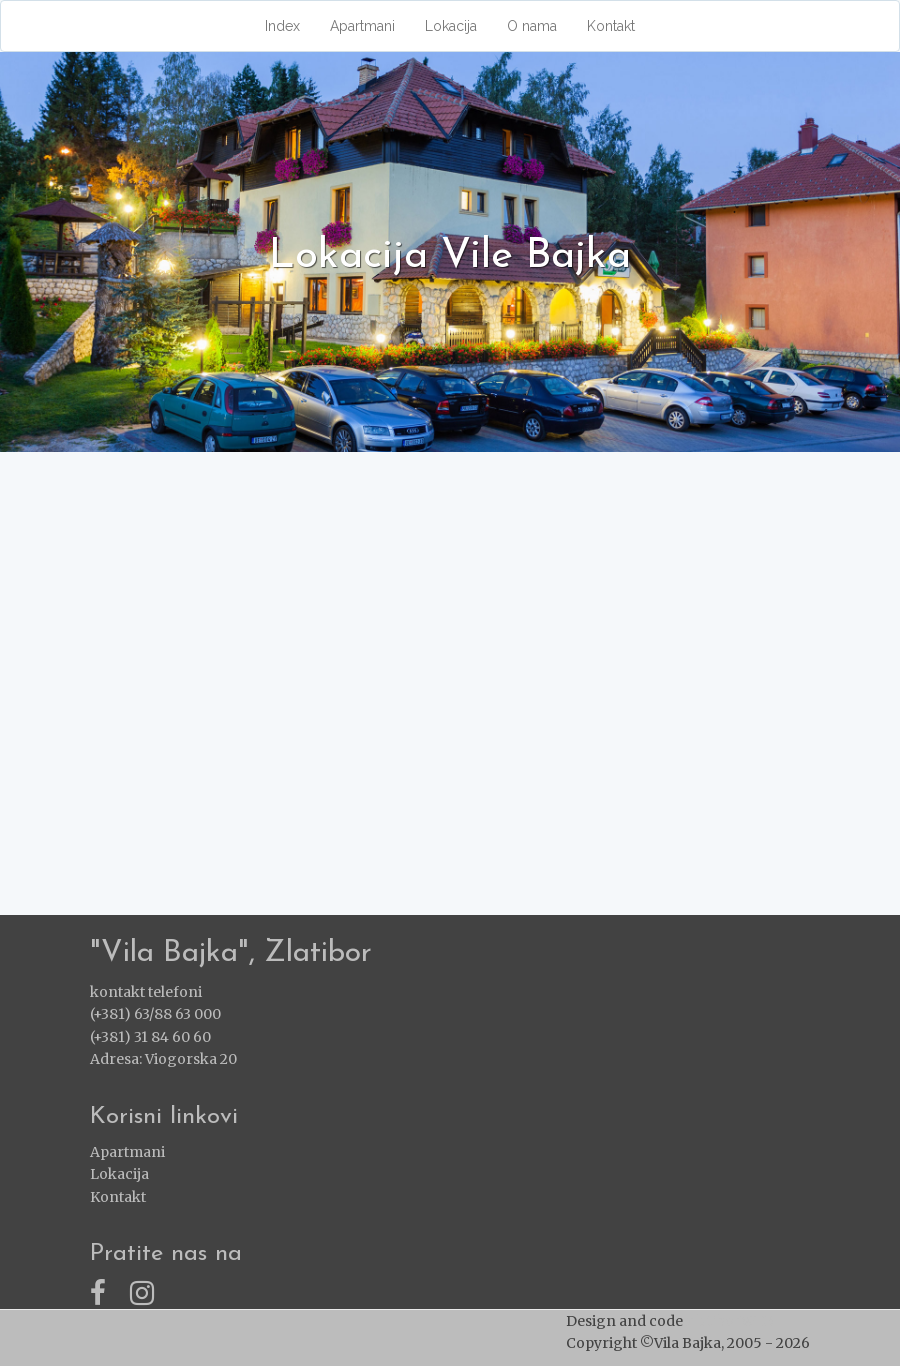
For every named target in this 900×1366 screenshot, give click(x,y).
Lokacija (451, 26)
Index (282, 26)
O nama (532, 26)
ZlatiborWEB (730, 1321)
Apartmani (362, 26)
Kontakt (611, 26)
